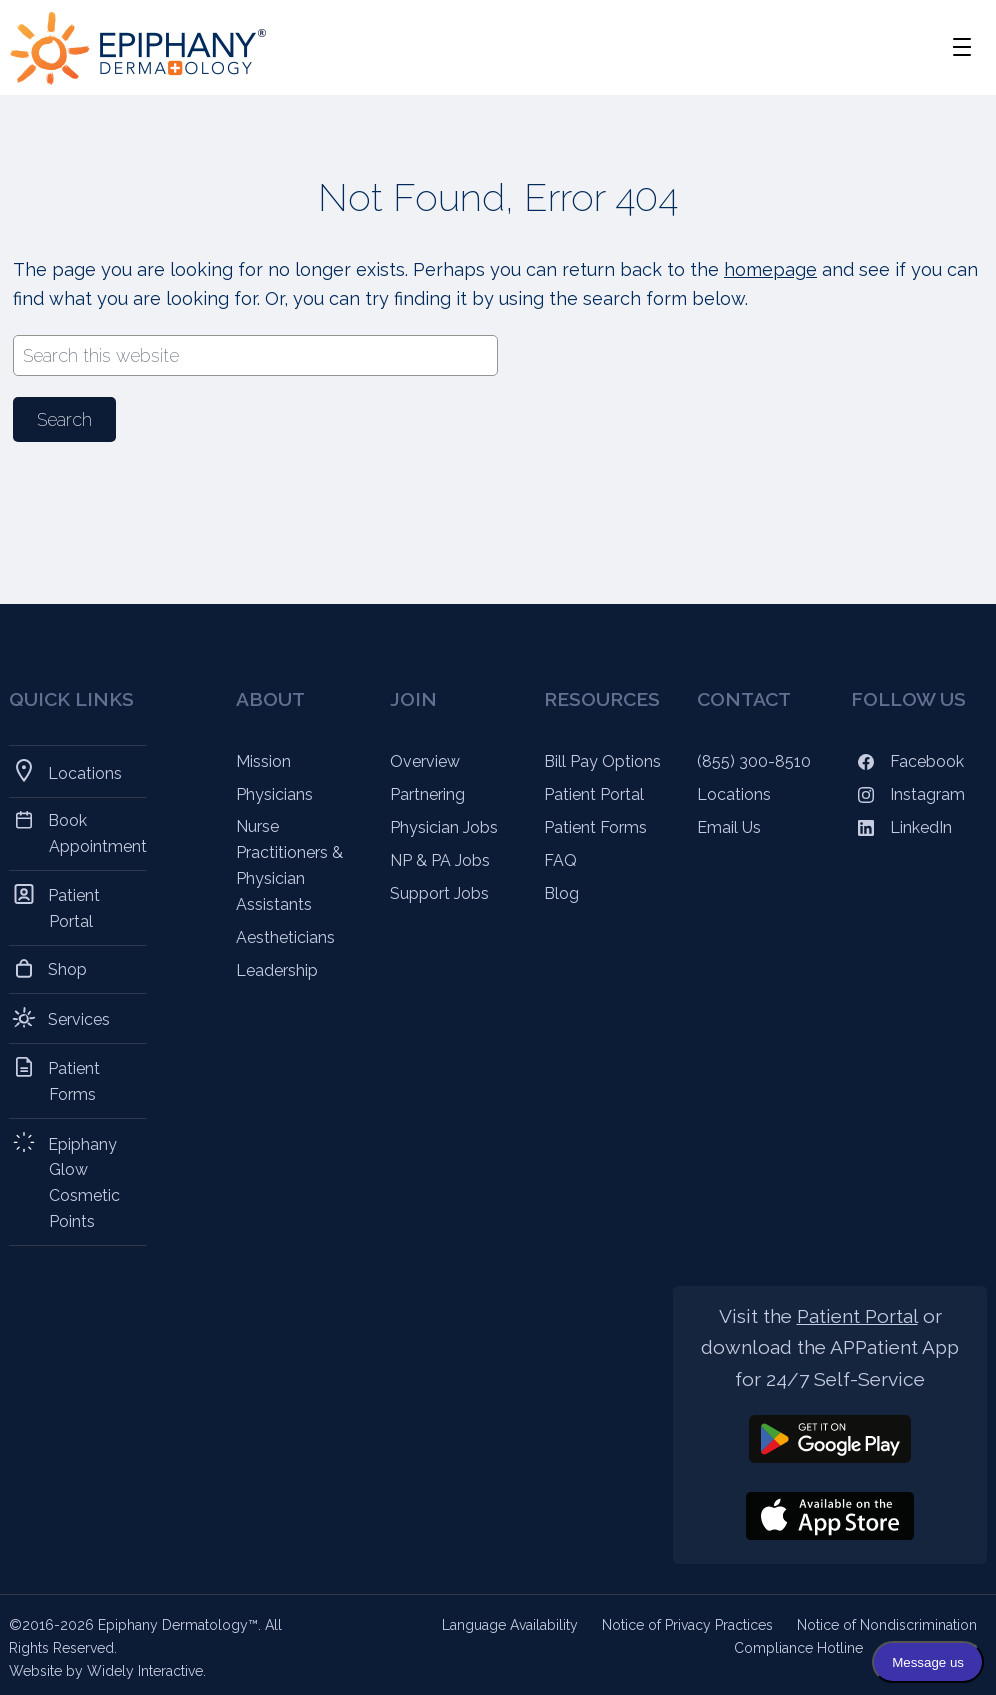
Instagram (908, 794)
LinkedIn (901, 827)
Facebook (907, 761)
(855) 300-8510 (754, 761)
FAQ (560, 860)
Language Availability (510, 1625)
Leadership (277, 970)
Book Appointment (98, 833)
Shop (68, 969)
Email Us (729, 827)
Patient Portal (74, 907)
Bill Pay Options (602, 761)
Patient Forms (74, 1080)
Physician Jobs (444, 827)
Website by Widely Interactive (106, 1671)
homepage (770, 269)
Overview (425, 761)
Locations (85, 771)
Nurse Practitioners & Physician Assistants (289, 865)
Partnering (427, 794)
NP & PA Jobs (440, 860)
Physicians (274, 794)
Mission (263, 761)
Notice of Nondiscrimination (887, 1625)
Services (79, 1018)
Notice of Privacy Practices (687, 1625)
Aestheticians (285, 937)
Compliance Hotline (798, 1648)
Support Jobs (439, 893)
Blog (561, 893)
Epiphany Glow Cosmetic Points (84, 1182)
